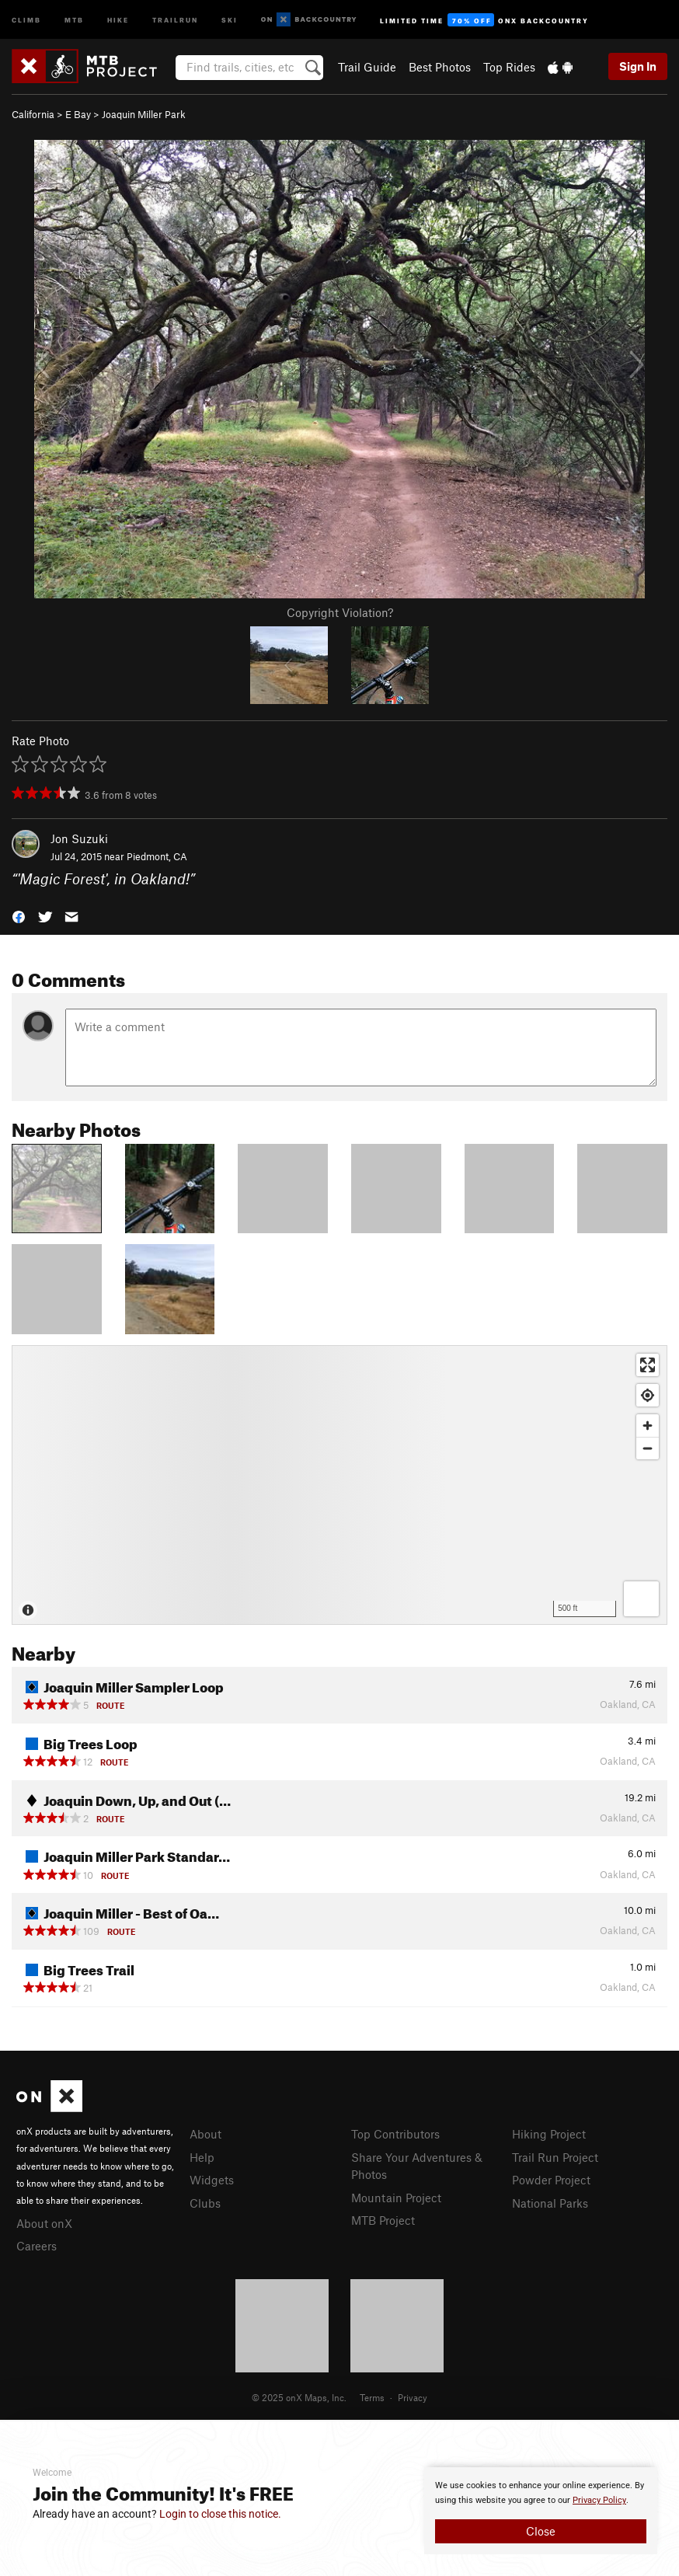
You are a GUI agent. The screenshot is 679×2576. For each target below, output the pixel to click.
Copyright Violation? (340, 612)
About (205, 2134)
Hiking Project (549, 2134)
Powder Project (551, 2180)
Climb (26, 19)
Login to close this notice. (220, 2514)
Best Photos (440, 67)
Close (540, 2531)
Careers (36, 2246)
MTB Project (383, 2220)
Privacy (412, 2397)
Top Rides (509, 67)
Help (202, 2157)
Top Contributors (395, 2134)
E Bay (78, 114)
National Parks (550, 2203)
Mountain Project (396, 2198)
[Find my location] (647, 1395)
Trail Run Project (555, 2157)
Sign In (637, 66)
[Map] (339, 1485)
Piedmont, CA (157, 856)
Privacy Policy (599, 2500)
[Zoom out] (647, 1448)
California (33, 114)
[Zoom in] (647, 1425)
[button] (19, 915)
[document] (540, 2510)
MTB (74, 19)
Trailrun (175, 19)
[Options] (641, 1598)
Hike (118, 19)
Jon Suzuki (79, 838)
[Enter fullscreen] (647, 1365)
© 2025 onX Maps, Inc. (299, 2397)
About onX (44, 2223)
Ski (229, 19)
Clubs (205, 2203)
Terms (372, 2397)
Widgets (212, 2180)
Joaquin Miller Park (144, 114)
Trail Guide (367, 67)
